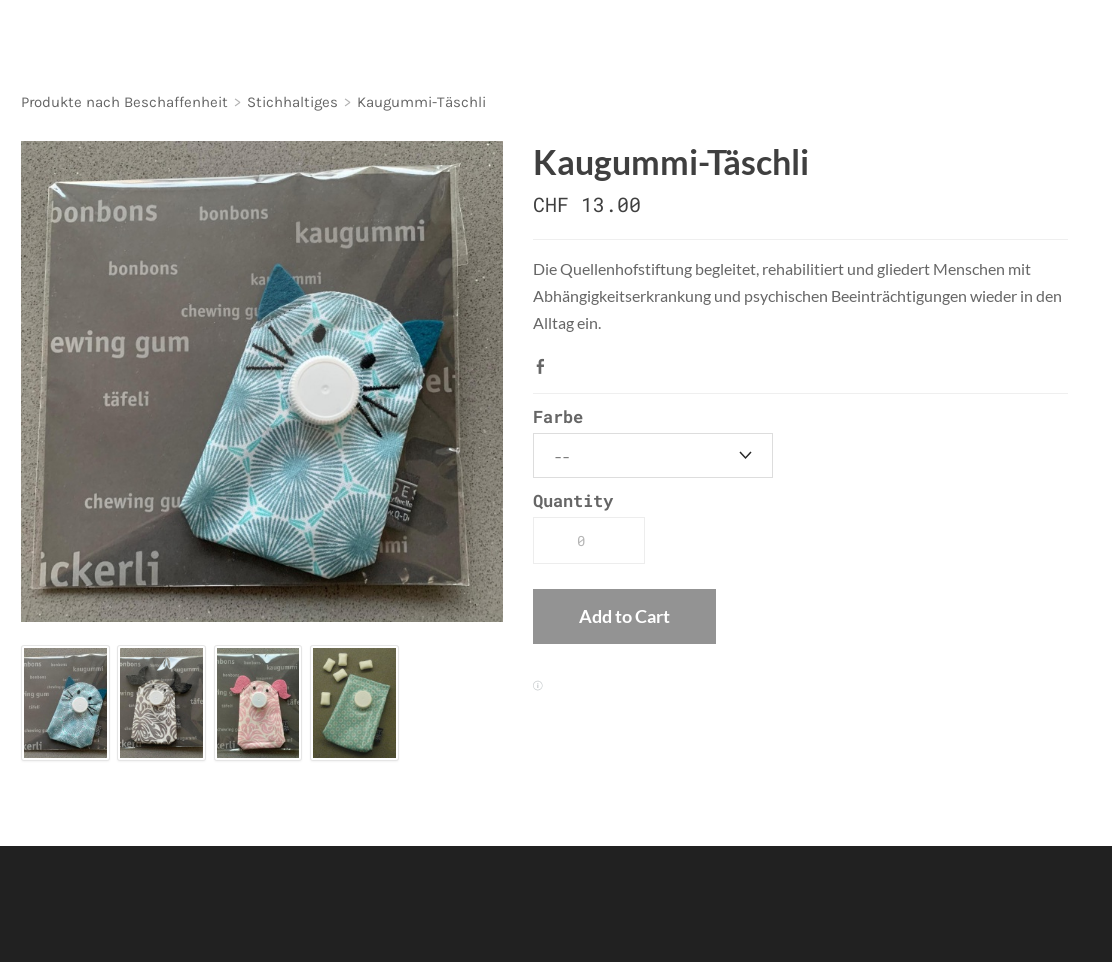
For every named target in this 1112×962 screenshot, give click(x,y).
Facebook (545, 366)
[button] (624, 617)
